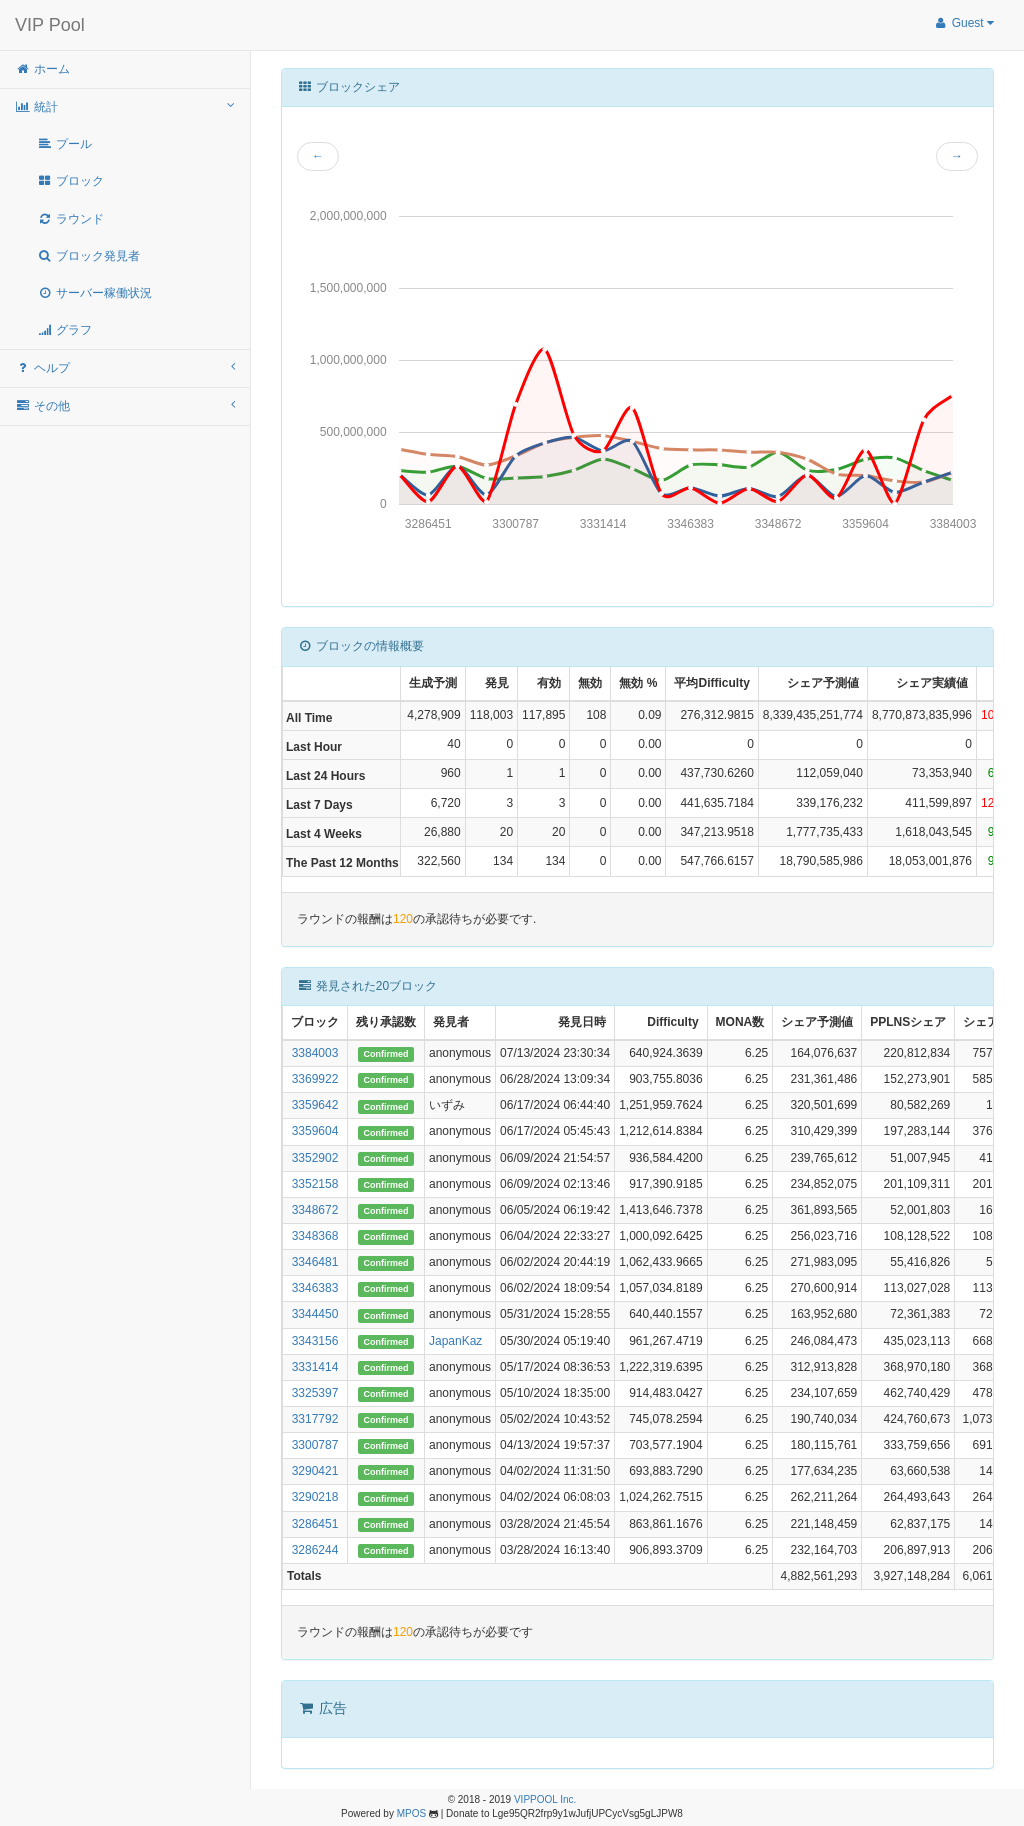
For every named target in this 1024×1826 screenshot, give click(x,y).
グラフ (64, 330)
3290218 (315, 1497)
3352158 (315, 1184)
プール (64, 144)
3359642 (315, 1105)
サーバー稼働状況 (94, 293)
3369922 (315, 1079)
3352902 (315, 1158)
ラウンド (70, 219)
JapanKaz (455, 1341)
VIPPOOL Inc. (545, 1799)
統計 (125, 106)
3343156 (315, 1341)
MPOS (411, 1813)
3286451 (315, 1524)
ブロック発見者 (88, 256)
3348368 (315, 1236)
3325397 (315, 1393)
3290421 (315, 1471)
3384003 (315, 1053)
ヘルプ (125, 367)
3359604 (315, 1131)
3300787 (315, 1445)
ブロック (70, 181)
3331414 (315, 1367)
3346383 (315, 1288)
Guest (963, 23)
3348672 (315, 1210)
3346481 (315, 1262)
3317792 (315, 1419)
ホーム (42, 69)
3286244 (315, 1550)
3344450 (315, 1314)
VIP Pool (50, 25)
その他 (125, 405)
